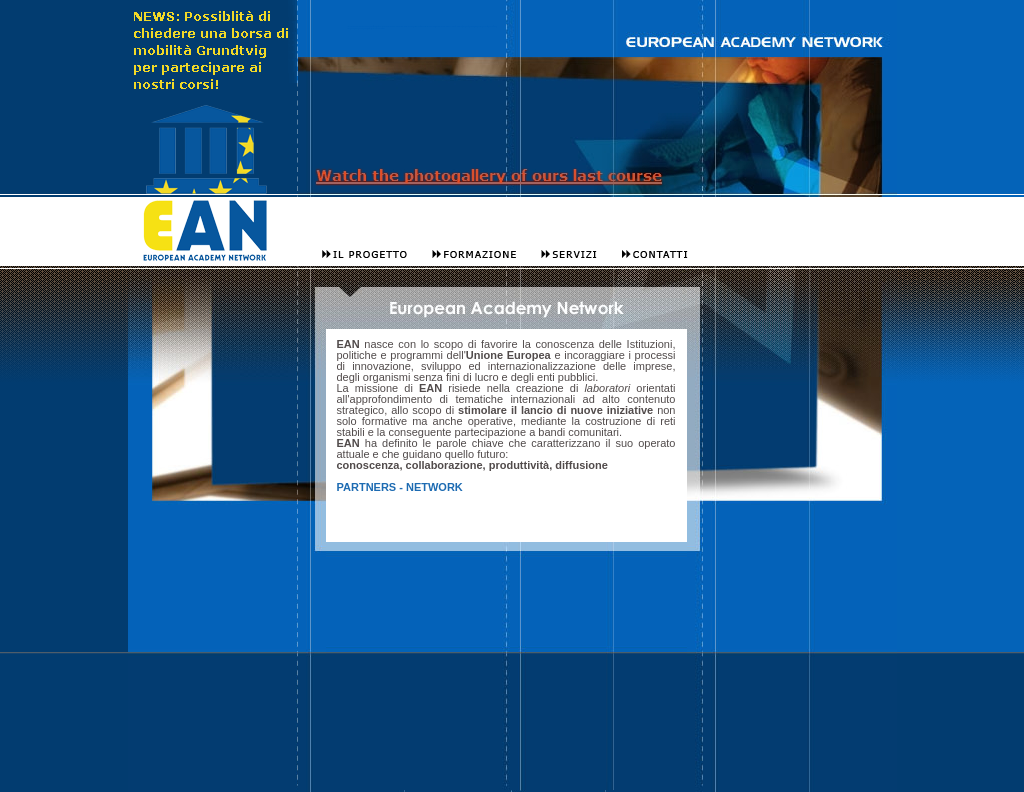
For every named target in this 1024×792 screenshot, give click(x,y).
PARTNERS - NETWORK (400, 487)
